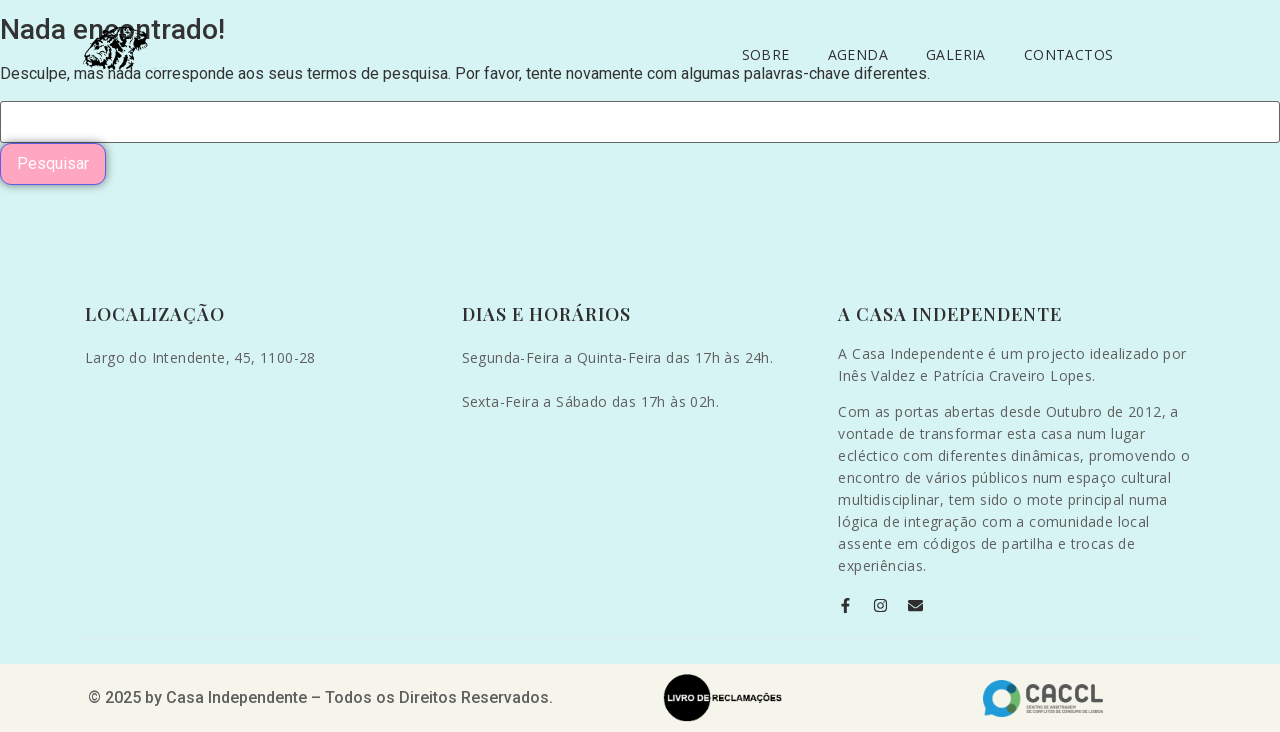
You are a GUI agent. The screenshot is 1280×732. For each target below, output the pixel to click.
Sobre (766, 54)
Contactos (1069, 54)
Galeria (956, 54)
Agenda (858, 54)
